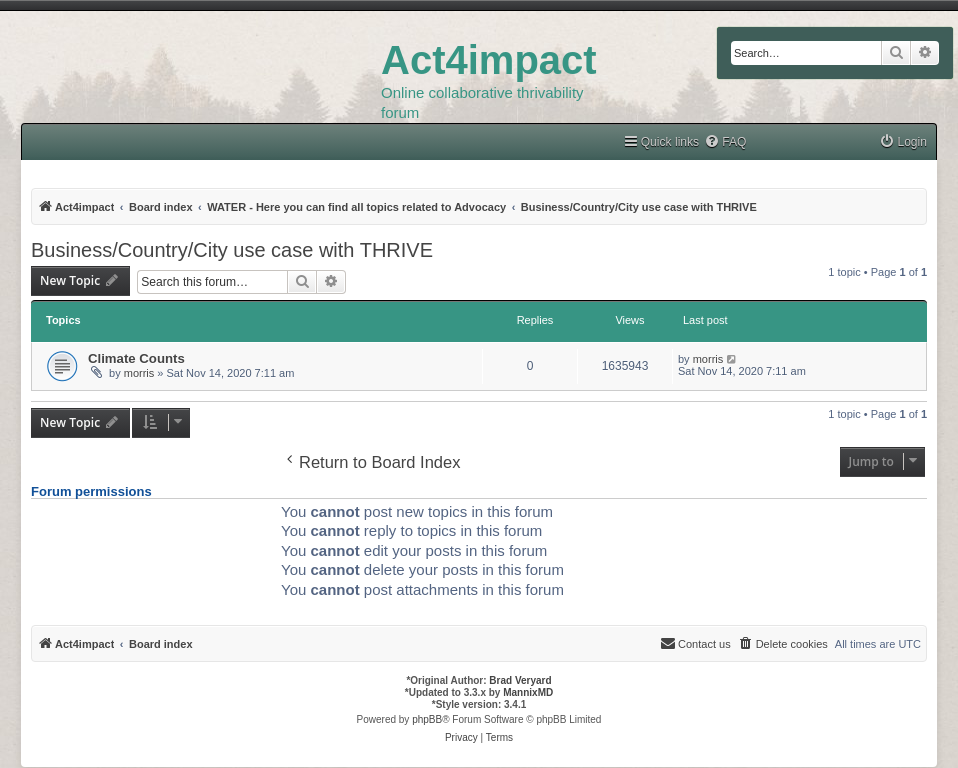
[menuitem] (725, 142)
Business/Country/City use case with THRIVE (232, 250)
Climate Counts (136, 358)
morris (139, 373)
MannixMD (528, 692)
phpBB (427, 719)
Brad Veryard (520, 680)
